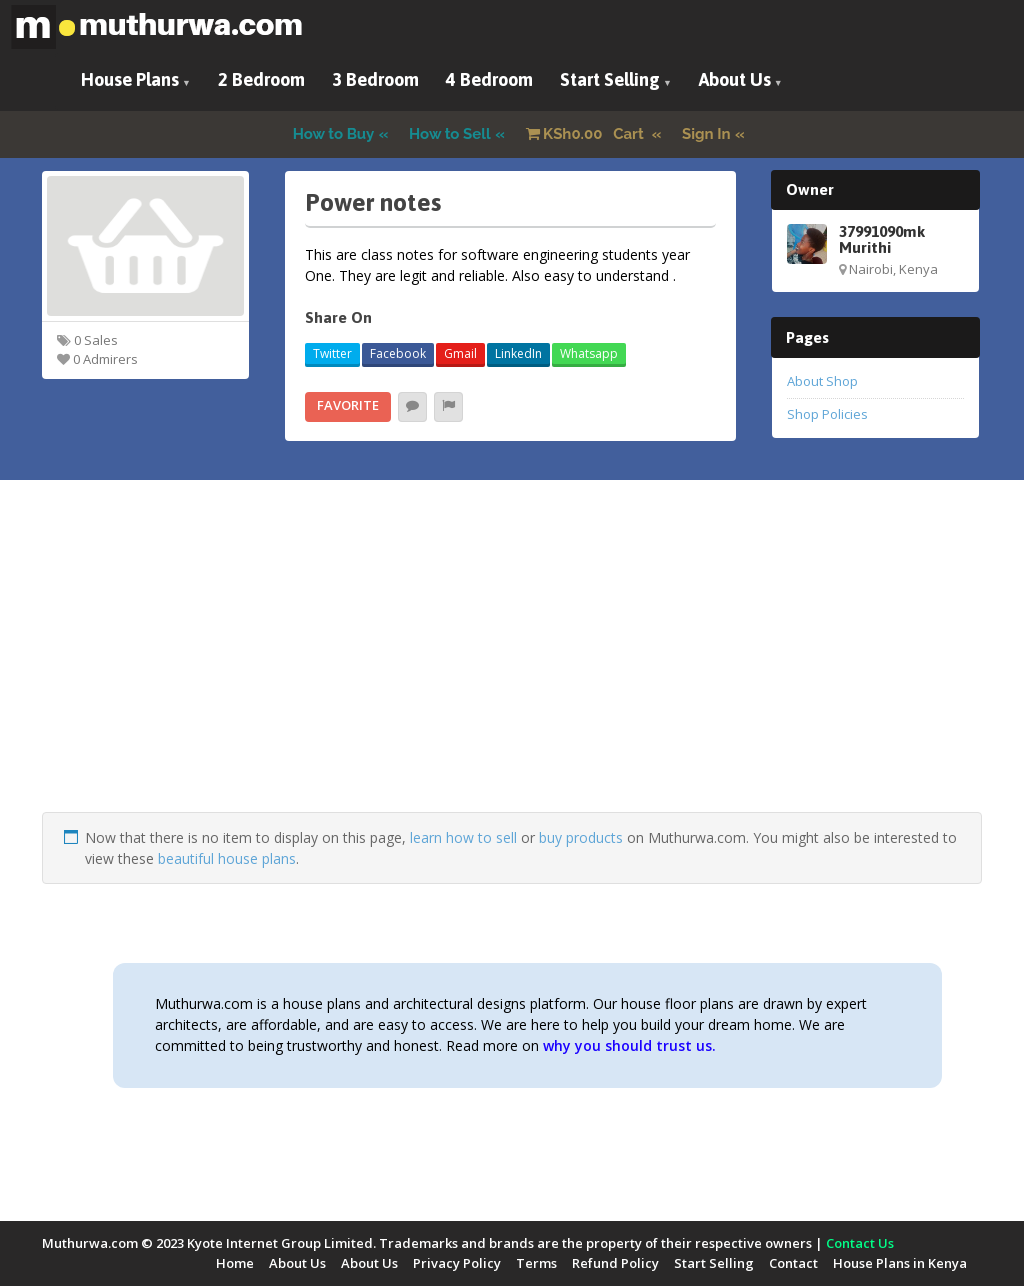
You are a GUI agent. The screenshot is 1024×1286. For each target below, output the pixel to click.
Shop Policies (827, 414)
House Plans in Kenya (900, 1263)
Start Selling (610, 79)
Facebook (398, 353)
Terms (536, 1263)
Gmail (460, 353)
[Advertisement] (512, 672)
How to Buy (334, 134)
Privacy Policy (457, 1263)
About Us (735, 79)
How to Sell (450, 134)
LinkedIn (518, 353)
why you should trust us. (629, 1045)
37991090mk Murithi (882, 239)
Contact (793, 1263)
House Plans (130, 79)
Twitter (332, 353)
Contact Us (860, 1243)
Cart (587, 134)
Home (235, 1263)
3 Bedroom (375, 79)
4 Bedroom (489, 79)
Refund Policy (615, 1263)
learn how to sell (463, 837)
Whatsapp (589, 353)
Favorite (348, 405)
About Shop (822, 381)
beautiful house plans (227, 858)
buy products (581, 837)
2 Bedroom (261, 79)
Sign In (706, 134)
